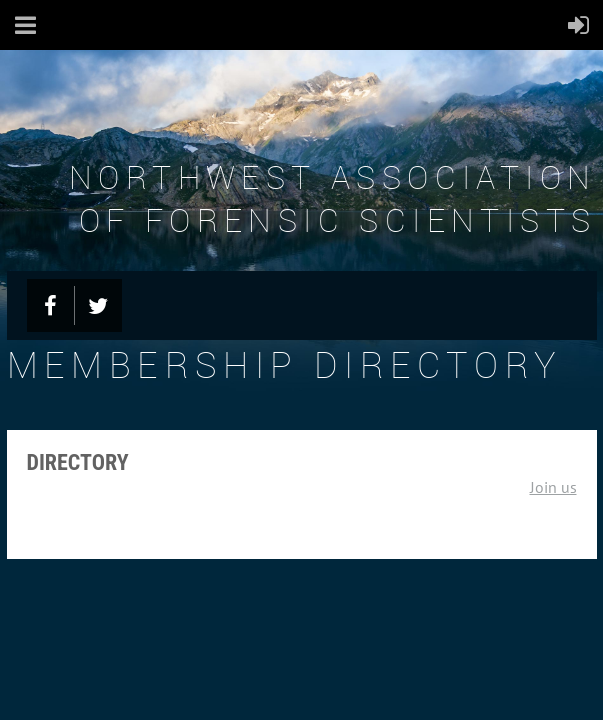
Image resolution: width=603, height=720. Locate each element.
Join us (553, 487)
